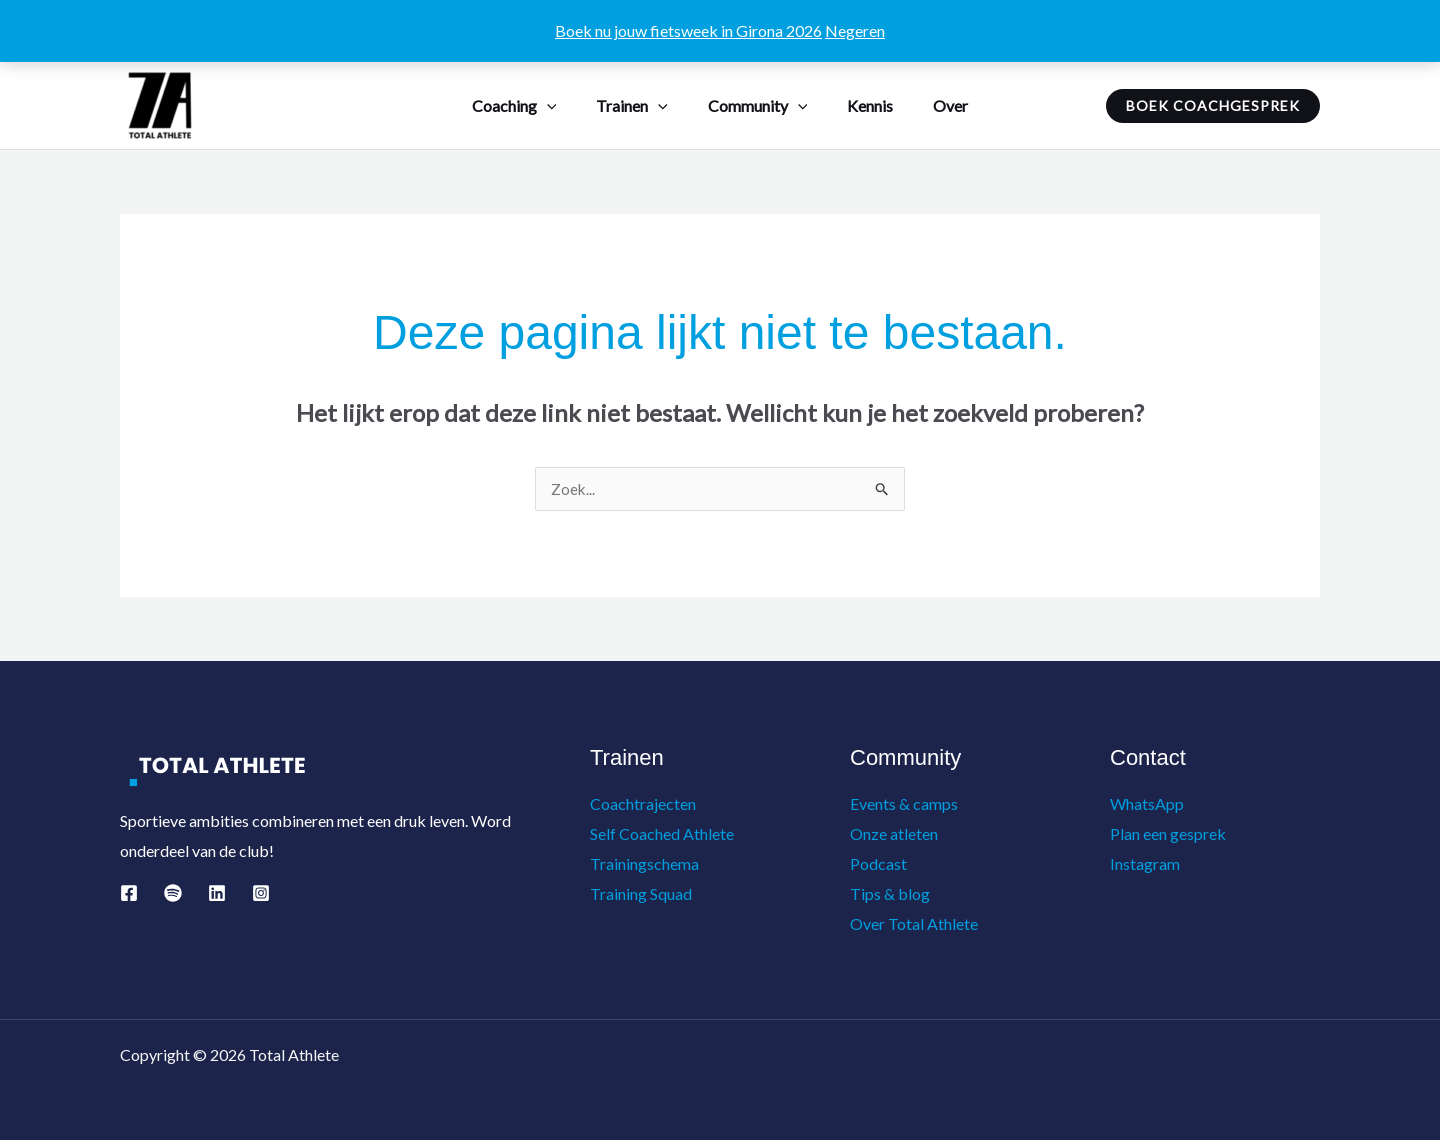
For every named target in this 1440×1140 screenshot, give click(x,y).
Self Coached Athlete (662, 834)
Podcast (878, 863)
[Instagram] (261, 894)
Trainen (640, 105)
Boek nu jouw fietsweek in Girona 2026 (688, 30)
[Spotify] (173, 894)
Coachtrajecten (643, 804)
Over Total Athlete (914, 923)
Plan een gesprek (1168, 834)
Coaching (530, 105)
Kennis (862, 105)
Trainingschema (644, 863)
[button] (563, 105)
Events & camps (904, 804)
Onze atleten (894, 834)
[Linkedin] (217, 894)
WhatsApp (1147, 804)
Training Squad (641, 893)
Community (758, 105)
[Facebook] (129, 894)
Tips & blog (890, 893)
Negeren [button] (855, 30)
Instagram (1145, 863)
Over (934, 105)
